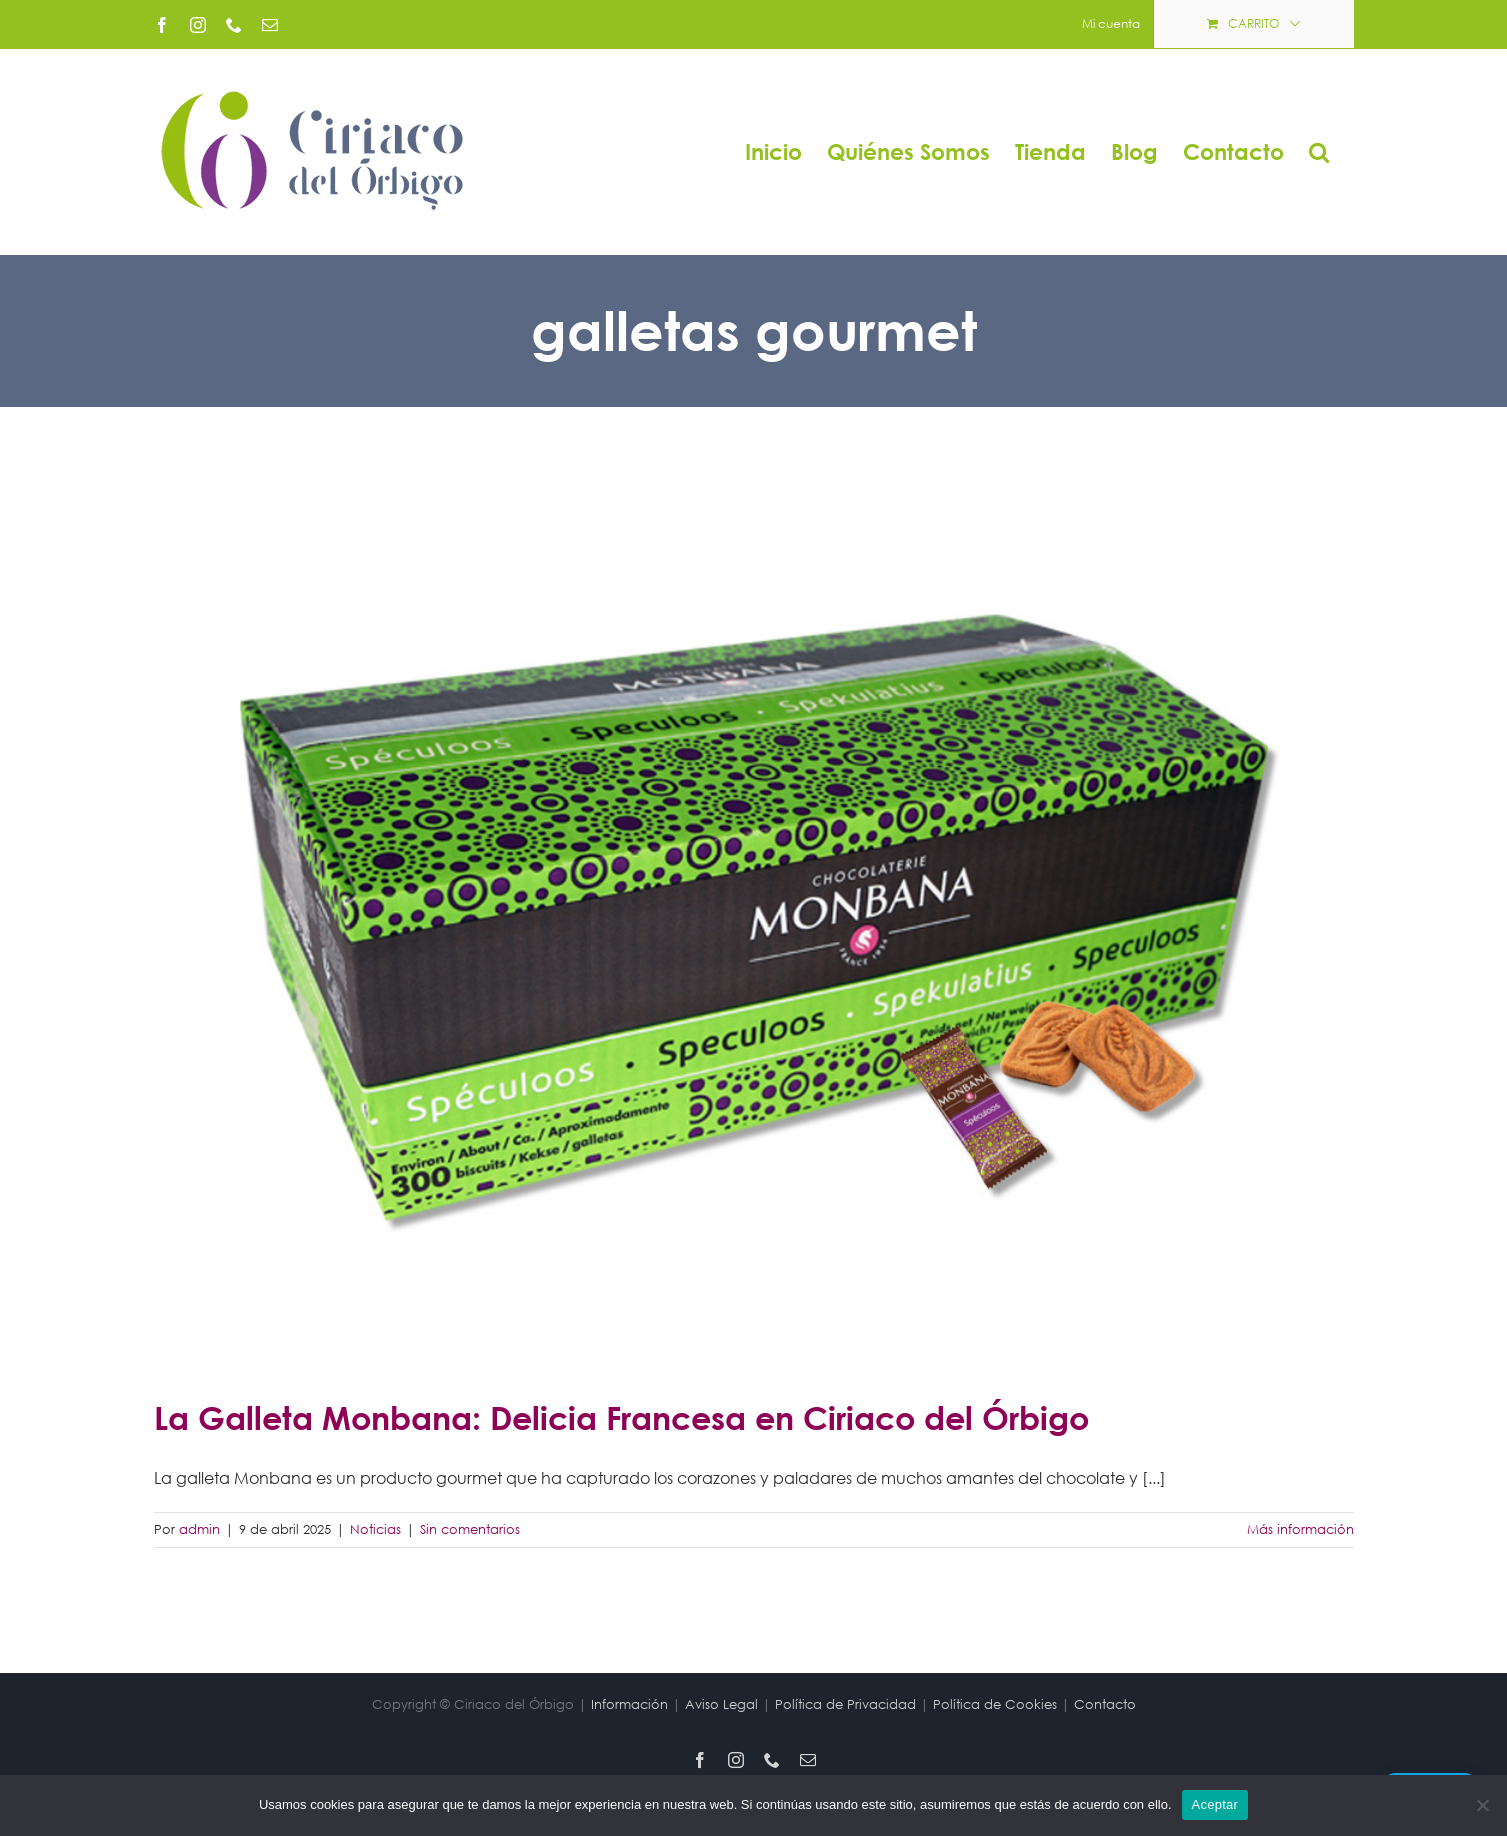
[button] (1319, 151)
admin (199, 1529)
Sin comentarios (470, 1529)
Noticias (375, 1529)
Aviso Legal (721, 1704)
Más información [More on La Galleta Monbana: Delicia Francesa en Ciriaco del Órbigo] (1300, 1529)
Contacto (1105, 1704)
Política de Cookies (995, 1704)
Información (629, 1704)
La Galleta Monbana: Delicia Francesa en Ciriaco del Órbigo (621, 1417)
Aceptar (1215, 1804)
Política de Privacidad (845, 1704)
